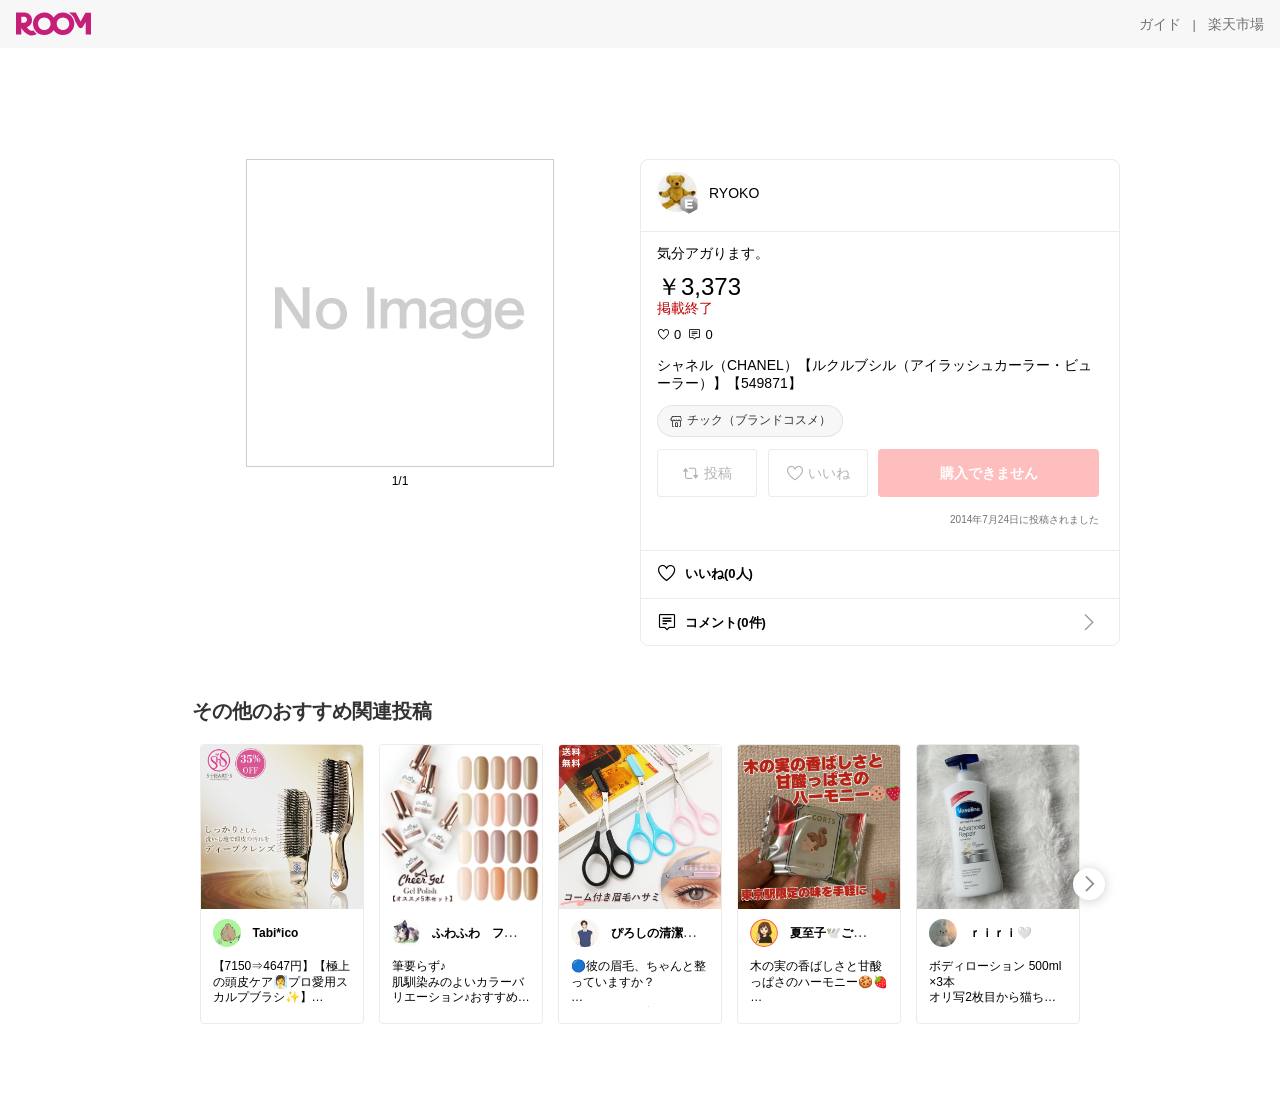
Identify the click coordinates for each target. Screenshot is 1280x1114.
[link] (282, 826)
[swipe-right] (1089, 884)
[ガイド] (1160, 24)
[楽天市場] (1236, 24)
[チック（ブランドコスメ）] (750, 421)
